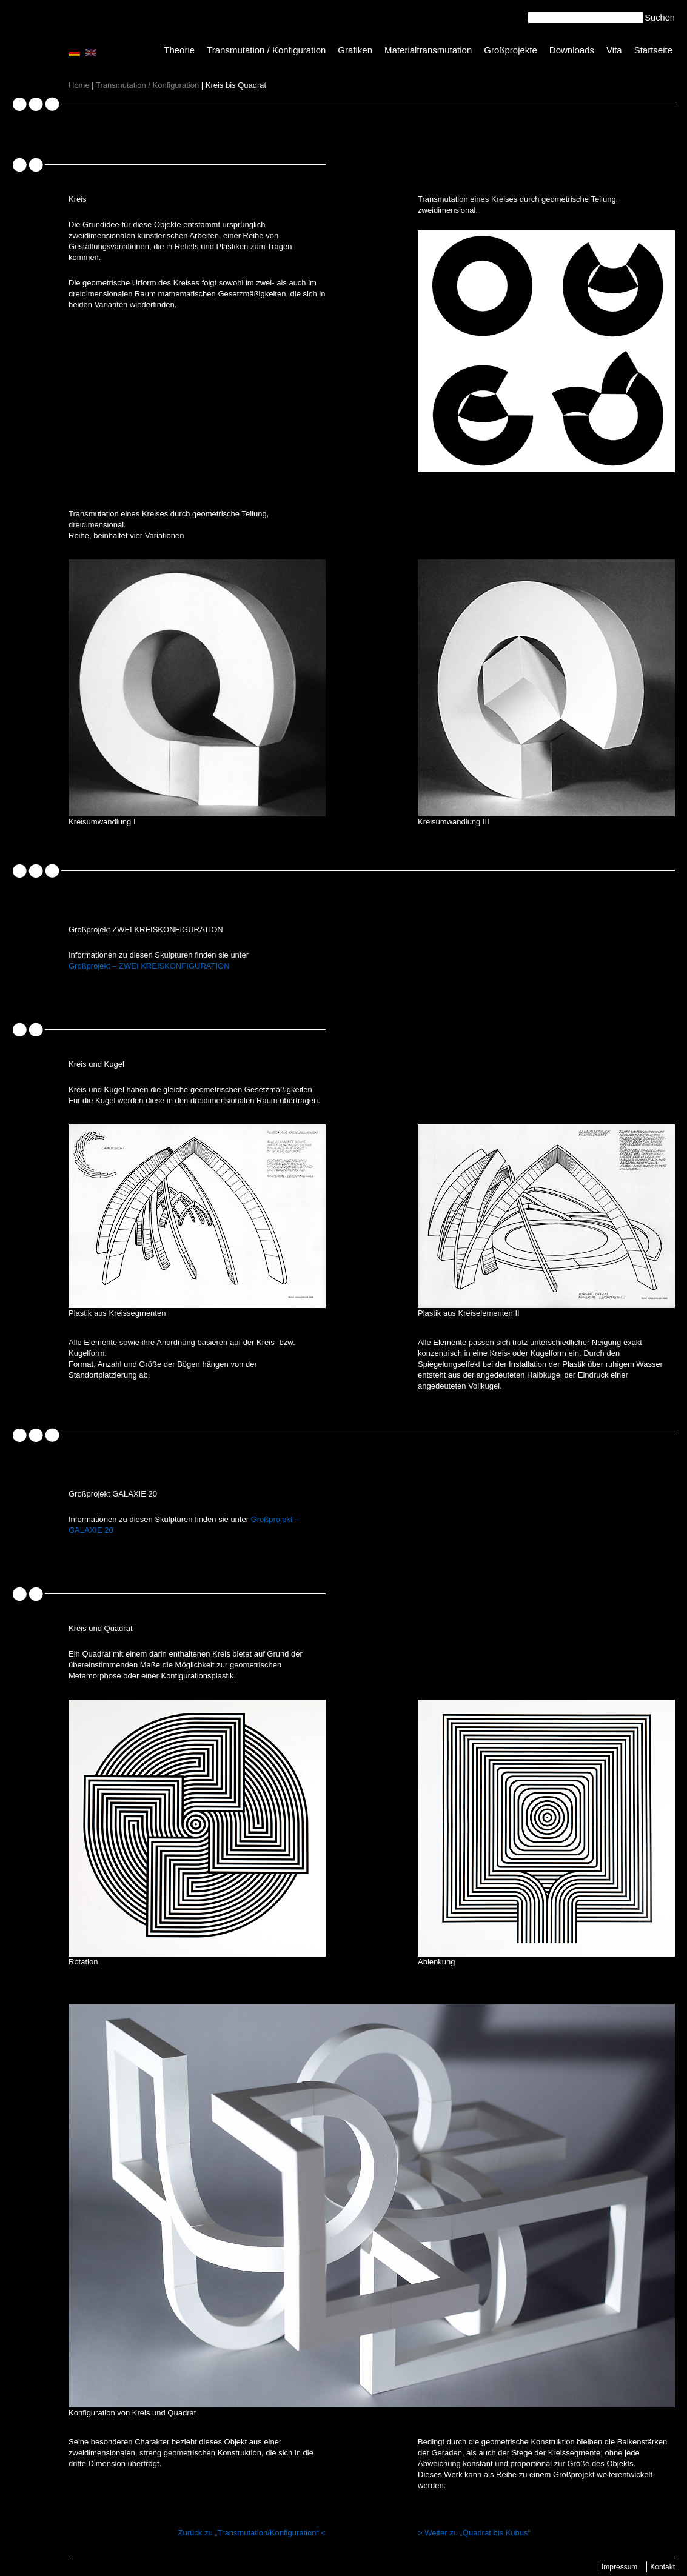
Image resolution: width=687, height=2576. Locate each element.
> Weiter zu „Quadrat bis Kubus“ (474, 2532)
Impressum (619, 2567)
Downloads (571, 50)
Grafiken (355, 50)
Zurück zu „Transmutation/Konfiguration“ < (252, 2532)
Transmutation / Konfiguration (266, 50)
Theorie (179, 50)
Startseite (653, 50)
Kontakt (662, 2567)
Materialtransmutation (428, 50)
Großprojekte (510, 50)
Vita (614, 50)
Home (79, 85)
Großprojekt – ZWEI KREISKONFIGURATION (149, 965)
